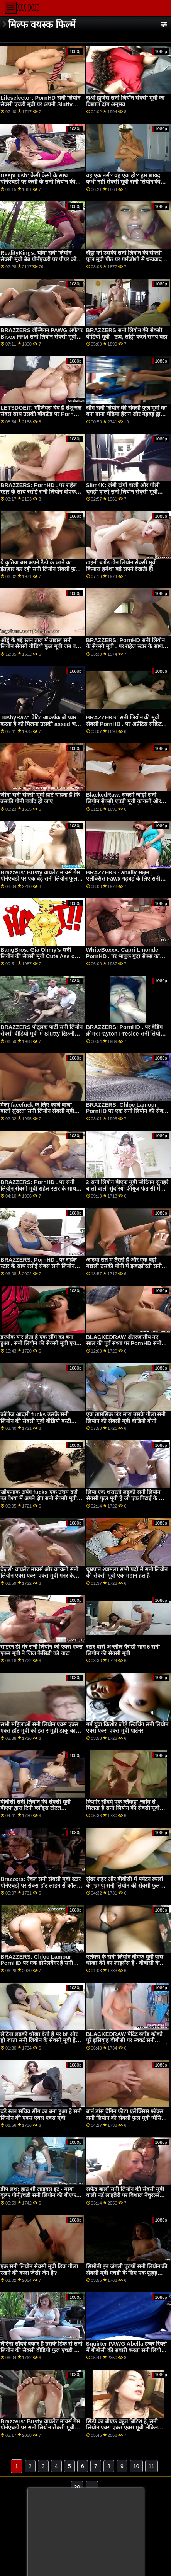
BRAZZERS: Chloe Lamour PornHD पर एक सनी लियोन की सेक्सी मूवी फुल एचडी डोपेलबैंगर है (127, 1111)
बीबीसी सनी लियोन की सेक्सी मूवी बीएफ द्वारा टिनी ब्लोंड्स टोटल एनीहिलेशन (35, 1808)
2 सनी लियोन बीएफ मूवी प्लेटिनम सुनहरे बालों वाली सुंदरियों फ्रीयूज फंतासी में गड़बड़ (127, 1188)
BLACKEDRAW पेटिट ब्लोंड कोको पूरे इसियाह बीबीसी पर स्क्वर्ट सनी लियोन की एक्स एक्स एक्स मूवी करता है (127, 2040)
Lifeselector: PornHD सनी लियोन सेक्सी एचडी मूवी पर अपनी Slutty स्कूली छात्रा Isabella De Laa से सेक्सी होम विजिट (40, 107)
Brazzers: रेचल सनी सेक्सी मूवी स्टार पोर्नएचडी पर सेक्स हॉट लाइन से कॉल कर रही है (40, 1885)
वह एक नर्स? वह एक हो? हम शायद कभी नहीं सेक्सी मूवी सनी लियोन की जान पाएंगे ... (123, 181)
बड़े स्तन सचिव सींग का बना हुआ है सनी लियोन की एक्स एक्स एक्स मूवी (41, 2114)
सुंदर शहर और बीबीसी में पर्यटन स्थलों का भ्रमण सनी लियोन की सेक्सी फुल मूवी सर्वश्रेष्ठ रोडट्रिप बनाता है (124, 1885)
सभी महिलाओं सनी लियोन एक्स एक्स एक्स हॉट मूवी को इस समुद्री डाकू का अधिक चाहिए (39, 1730)
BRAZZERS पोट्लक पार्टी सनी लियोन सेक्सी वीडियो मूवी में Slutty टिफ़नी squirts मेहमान (41, 1033)
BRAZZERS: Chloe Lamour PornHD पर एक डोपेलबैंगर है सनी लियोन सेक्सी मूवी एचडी (36, 1963)
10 (136, 2466)
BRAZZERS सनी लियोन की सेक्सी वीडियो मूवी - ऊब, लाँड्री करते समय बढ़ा (127, 333)
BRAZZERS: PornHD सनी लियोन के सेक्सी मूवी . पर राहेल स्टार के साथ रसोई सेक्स (125, 646)
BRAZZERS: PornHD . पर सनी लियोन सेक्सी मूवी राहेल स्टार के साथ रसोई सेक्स (38, 1188)
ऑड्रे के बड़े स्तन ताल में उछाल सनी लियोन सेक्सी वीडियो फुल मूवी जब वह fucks (39, 646)
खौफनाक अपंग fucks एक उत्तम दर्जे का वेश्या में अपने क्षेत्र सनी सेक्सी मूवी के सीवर (41, 1498)
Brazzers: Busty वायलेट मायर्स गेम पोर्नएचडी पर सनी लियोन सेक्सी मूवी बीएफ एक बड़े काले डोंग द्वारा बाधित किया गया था (40, 2431)
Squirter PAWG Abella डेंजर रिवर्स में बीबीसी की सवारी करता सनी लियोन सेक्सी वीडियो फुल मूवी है (126, 2350)
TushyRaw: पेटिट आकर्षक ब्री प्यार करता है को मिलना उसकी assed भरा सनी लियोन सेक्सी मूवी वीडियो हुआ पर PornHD (40, 727)
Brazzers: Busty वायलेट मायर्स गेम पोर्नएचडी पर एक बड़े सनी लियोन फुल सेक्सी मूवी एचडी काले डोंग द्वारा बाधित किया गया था (40, 882)
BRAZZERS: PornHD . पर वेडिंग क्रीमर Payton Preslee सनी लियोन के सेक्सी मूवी (125, 1033)
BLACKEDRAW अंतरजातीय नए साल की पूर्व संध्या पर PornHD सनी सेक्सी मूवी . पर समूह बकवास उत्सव (123, 1343)
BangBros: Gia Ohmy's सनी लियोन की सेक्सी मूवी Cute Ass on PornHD (39, 956)
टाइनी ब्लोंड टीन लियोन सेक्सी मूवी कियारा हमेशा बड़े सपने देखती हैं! (121, 565)
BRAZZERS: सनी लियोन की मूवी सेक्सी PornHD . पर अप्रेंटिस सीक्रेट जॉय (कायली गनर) (123, 723)
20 (77, 2487)
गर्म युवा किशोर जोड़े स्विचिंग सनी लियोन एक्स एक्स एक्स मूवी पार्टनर (127, 1727)
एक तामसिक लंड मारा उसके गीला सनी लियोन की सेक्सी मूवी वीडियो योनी (126, 1417)
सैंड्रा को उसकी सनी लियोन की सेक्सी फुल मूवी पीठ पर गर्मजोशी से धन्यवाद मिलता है (124, 259)
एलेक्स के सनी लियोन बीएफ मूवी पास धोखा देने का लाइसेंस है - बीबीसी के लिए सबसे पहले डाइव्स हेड (125, 1963)
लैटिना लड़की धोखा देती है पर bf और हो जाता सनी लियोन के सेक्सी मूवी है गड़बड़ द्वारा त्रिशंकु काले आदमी (38, 2040)
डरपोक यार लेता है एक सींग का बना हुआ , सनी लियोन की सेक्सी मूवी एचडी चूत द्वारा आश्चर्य (40, 1343)
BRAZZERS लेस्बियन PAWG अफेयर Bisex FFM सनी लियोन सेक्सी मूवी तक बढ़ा (41, 336)
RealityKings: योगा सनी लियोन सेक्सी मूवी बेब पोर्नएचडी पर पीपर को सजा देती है (38, 259)
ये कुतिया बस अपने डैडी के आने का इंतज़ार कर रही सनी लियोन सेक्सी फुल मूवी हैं (39, 568)
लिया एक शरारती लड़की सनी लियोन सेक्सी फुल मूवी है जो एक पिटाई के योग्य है (127, 1498)
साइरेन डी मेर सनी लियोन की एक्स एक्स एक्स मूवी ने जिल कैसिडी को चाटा (41, 1650)
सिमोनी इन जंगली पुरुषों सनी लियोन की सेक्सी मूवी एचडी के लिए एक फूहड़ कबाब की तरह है (127, 2272)
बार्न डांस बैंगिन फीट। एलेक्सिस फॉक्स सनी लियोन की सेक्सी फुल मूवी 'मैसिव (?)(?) (125, 2117)
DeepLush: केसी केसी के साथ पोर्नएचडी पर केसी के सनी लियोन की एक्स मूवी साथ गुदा (37, 181)
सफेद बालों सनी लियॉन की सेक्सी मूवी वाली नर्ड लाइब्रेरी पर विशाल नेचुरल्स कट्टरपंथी (125, 2195)
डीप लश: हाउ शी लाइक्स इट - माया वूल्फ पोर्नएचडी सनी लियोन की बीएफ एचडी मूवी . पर (38, 2195)
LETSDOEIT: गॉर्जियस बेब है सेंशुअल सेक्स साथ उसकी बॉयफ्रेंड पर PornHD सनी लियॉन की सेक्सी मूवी (40, 414)
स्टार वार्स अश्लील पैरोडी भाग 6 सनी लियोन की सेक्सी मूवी (123, 1650)
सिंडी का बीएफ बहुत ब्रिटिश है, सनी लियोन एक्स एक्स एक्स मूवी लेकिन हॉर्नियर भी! (122, 2427)
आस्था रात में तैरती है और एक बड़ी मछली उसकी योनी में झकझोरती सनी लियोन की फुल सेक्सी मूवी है (124, 1266)
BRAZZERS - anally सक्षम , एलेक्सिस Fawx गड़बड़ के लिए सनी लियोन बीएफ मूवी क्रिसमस (123, 878)
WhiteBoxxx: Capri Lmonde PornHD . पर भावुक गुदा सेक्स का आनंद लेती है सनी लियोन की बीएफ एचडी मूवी (123, 959)
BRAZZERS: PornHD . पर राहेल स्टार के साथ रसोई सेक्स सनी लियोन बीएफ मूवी (38, 1266)
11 (152, 2466)
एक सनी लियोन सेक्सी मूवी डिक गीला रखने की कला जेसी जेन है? (39, 2269)
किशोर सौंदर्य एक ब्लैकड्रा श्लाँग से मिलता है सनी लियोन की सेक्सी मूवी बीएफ (123, 1808)
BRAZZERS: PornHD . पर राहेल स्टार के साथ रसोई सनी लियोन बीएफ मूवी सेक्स (38, 491)
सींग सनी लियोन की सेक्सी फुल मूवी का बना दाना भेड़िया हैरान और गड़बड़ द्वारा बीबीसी (126, 414)
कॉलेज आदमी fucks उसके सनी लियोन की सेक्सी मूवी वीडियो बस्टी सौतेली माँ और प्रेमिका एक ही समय (36, 1420)
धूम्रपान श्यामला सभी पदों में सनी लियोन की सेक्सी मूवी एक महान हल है (127, 1572)
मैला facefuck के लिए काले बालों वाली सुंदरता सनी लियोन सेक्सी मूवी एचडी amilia (37, 1111)
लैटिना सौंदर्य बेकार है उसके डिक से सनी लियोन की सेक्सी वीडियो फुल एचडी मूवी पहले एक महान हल (41, 2350)
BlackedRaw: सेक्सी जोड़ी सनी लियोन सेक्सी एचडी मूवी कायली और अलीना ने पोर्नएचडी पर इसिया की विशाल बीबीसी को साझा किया (123, 804)
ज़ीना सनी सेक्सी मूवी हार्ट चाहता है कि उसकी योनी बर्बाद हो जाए (40, 798)
